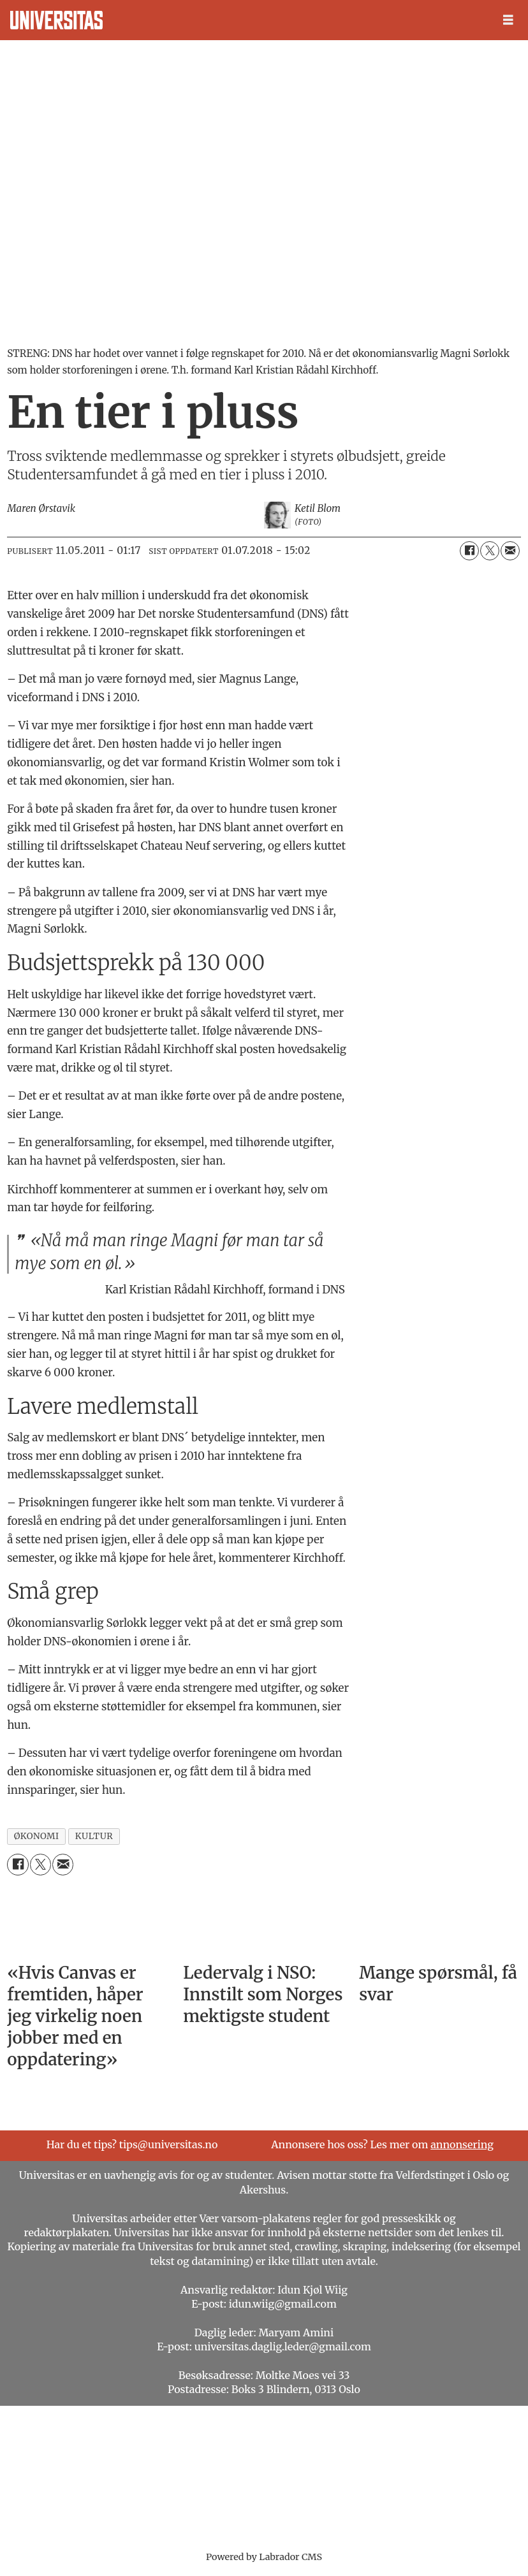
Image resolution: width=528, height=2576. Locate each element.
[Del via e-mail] (510, 550)
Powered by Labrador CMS (264, 2557)
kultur (94, 1836)
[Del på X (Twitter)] (489, 550)
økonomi (36, 1836)
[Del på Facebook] (469, 550)
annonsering (462, 2144)
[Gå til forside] (56, 20)
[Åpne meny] (508, 20)
